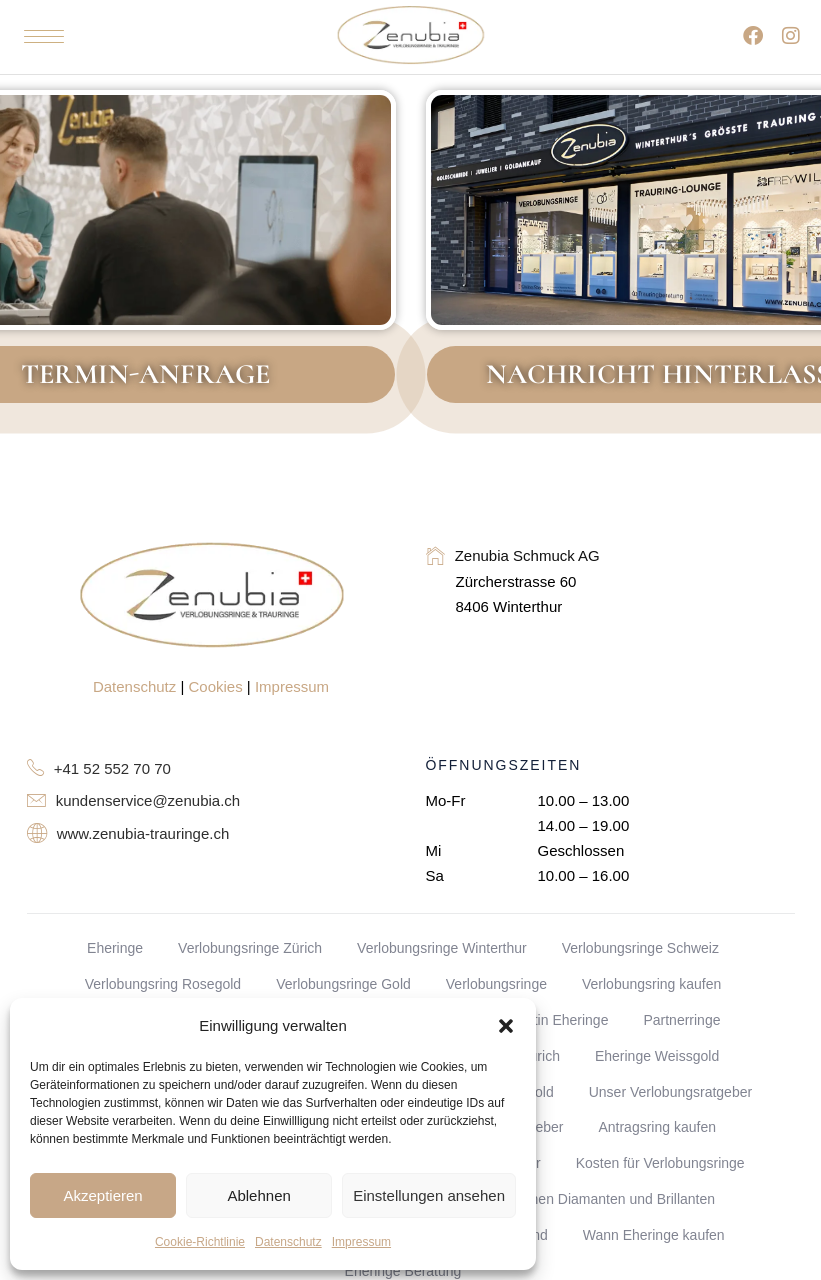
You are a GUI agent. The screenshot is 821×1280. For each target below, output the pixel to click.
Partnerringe (681, 1020)
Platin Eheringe (560, 1020)
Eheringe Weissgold (657, 1056)
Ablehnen (258, 1195)
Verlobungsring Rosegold (163, 984)
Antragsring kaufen (657, 1127)
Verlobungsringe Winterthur (442, 948)
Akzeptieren (102, 1195)
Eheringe (115, 948)
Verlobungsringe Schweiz (640, 948)
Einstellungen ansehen (429, 1195)
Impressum (361, 1242)
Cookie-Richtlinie (200, 1242)
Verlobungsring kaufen (651, 984)
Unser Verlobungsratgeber (670, 1092)
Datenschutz (288, 1242)
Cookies (216, 686)
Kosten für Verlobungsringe (660, 1163)
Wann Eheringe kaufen (654, 1235)
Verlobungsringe (496, 984)
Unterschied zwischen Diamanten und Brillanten (566, 1199)
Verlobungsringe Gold (343, 984)
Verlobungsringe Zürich (250, 948)
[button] (506, 1026)
